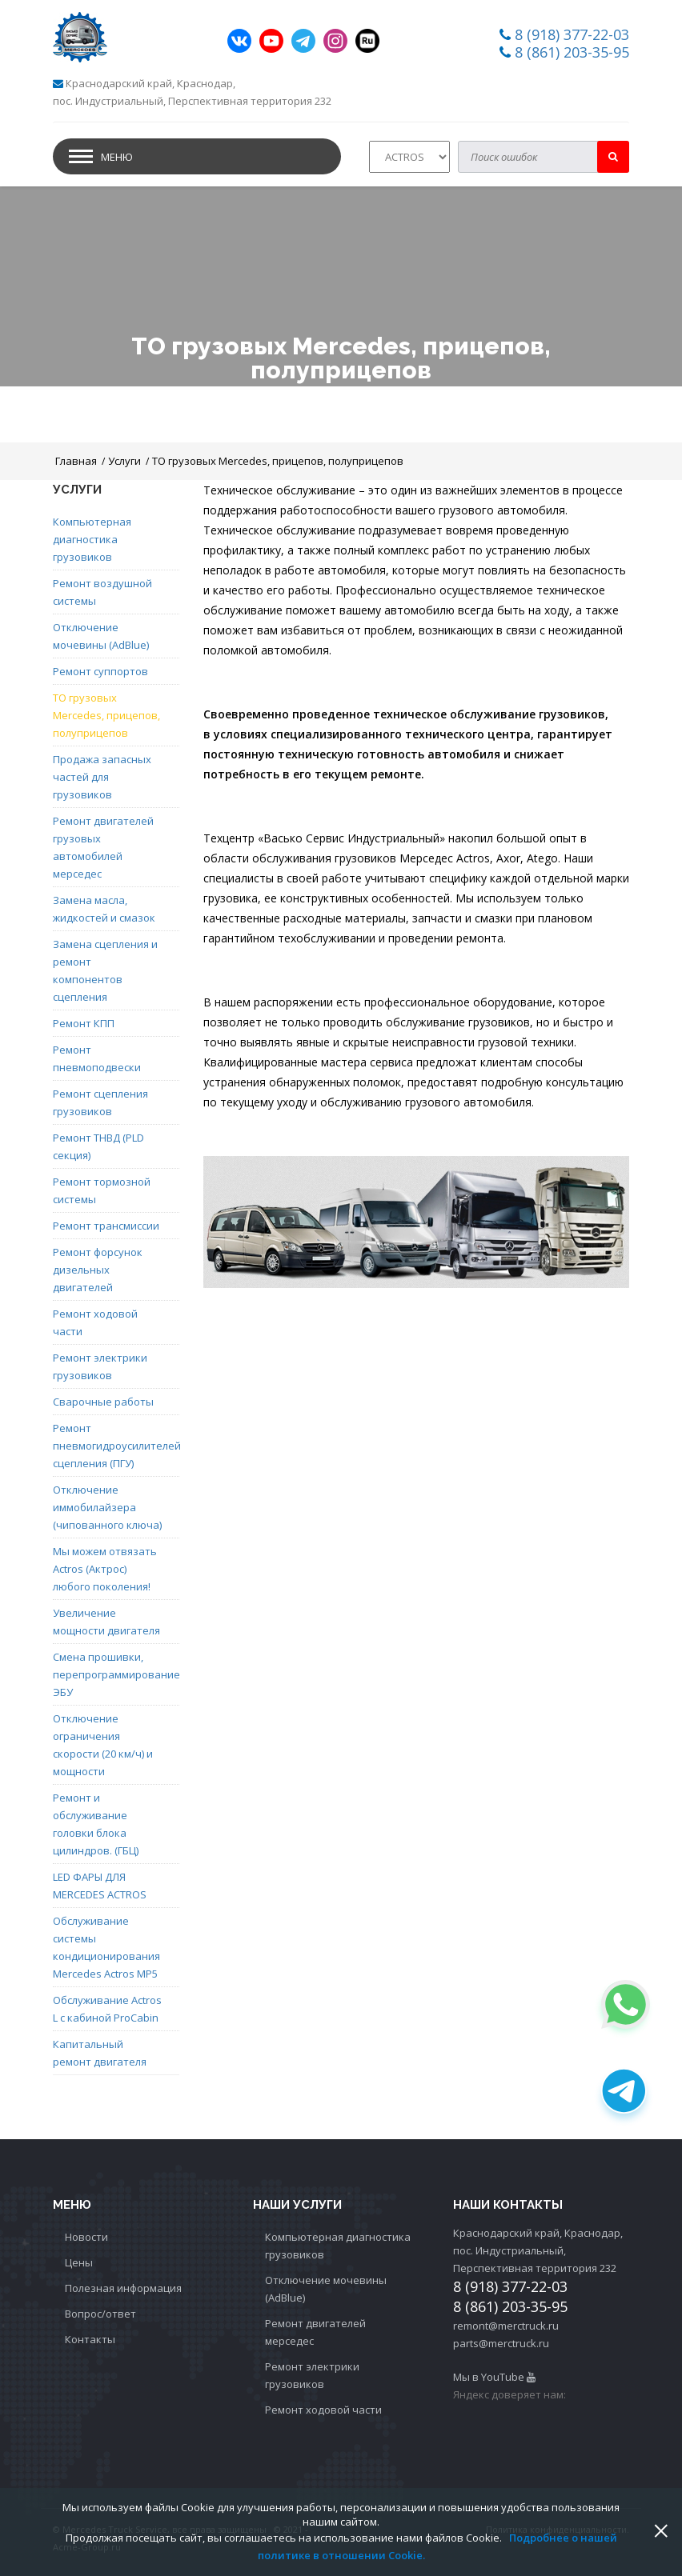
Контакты (90, 2339)
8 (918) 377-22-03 (572, 34)
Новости (86, 2237)
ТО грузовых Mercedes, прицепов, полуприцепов (277, 461)
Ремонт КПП (83, 1023)
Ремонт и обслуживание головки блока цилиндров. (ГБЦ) (95, 1824)
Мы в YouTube (494, 2377)
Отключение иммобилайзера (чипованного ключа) (107, 1507)
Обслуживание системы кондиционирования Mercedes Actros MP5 (106, 1947)
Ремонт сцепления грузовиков (100, 1102)
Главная (76, 461)
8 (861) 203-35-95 (572, 52)
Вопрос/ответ (100, 2313)
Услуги (124, 461)
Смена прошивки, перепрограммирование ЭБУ (108, 1674)
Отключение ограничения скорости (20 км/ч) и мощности (103, 1744)
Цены (79, 2262)
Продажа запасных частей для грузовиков (102, 777)
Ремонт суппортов (100, 671)
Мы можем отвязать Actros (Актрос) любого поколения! (105, 1569)
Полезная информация (123, 2288)
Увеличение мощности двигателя (106, 1622)
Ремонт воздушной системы (102, 592)
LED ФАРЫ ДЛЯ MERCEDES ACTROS (99, 1886)
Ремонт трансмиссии (106, 1225)
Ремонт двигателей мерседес (315, 2332)
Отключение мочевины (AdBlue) (101, 636)
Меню (117, 157)
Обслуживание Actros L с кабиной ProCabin (107, 2009)
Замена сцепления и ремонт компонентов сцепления (105, 970)
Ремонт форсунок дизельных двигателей (97, 1269)
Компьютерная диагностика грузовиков (92, 539)
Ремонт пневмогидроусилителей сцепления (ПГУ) (108, 1445)
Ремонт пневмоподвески (97, 1058)
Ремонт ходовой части (95, 1322)
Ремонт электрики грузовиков (100, 1366)
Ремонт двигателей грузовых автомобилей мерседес (103, 847)
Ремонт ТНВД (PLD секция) (98, 1146)
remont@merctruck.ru (506, 2325)
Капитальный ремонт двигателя (99, 2053)
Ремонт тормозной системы (101, 1190)
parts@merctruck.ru (501, 2343)
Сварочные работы (103, 1401)
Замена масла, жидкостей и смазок (104, 909)
